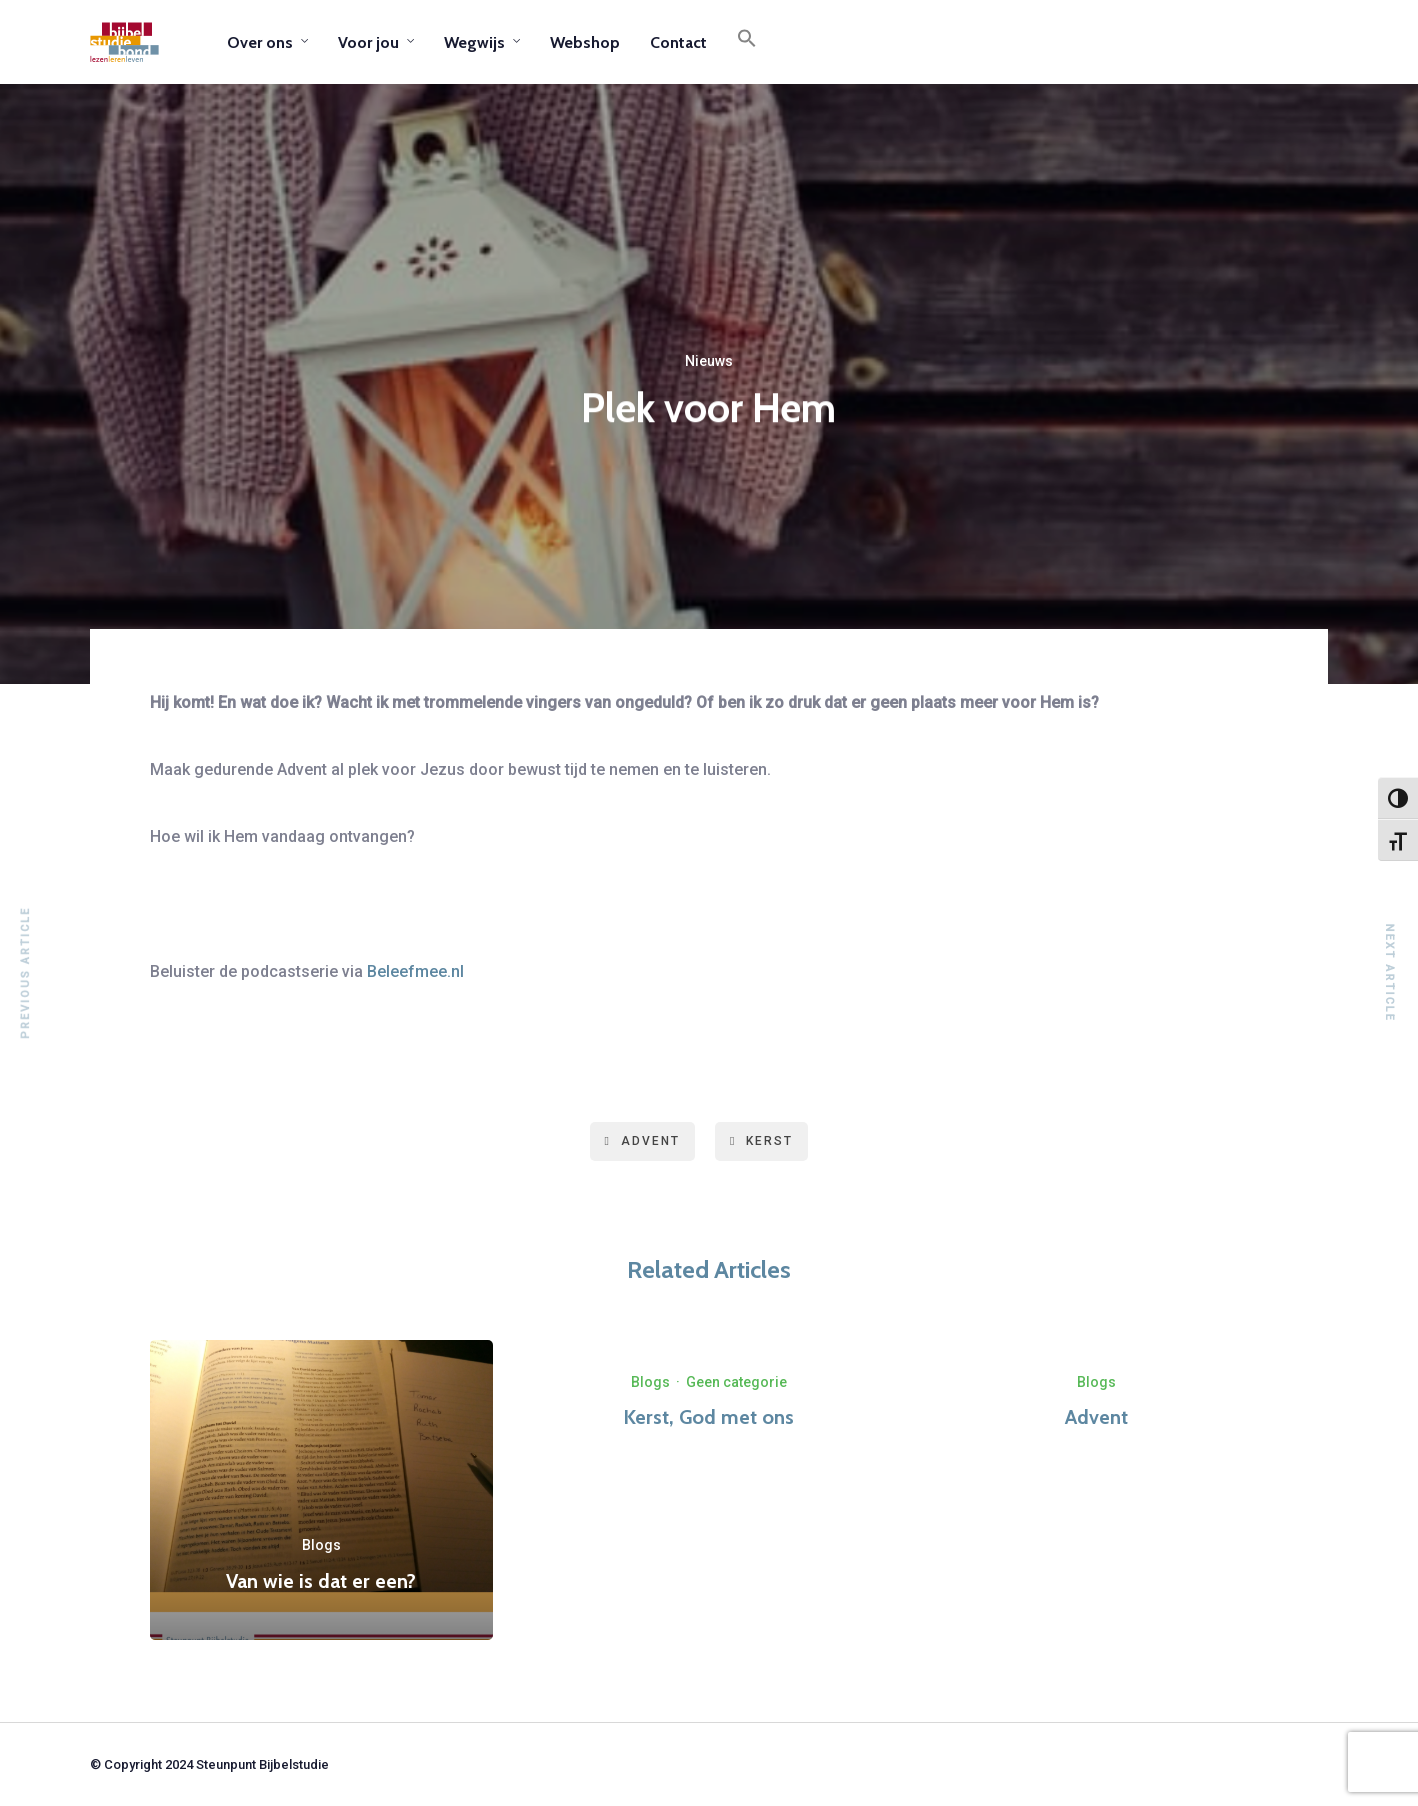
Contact (678, 42)
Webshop (585, 42)
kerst (761, 1141)
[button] (747, 42)
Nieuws (709, 364)
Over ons (260, 42)
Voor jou (368, 42)
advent (642, 1141)
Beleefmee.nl (415, 971)
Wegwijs (474, 42)
